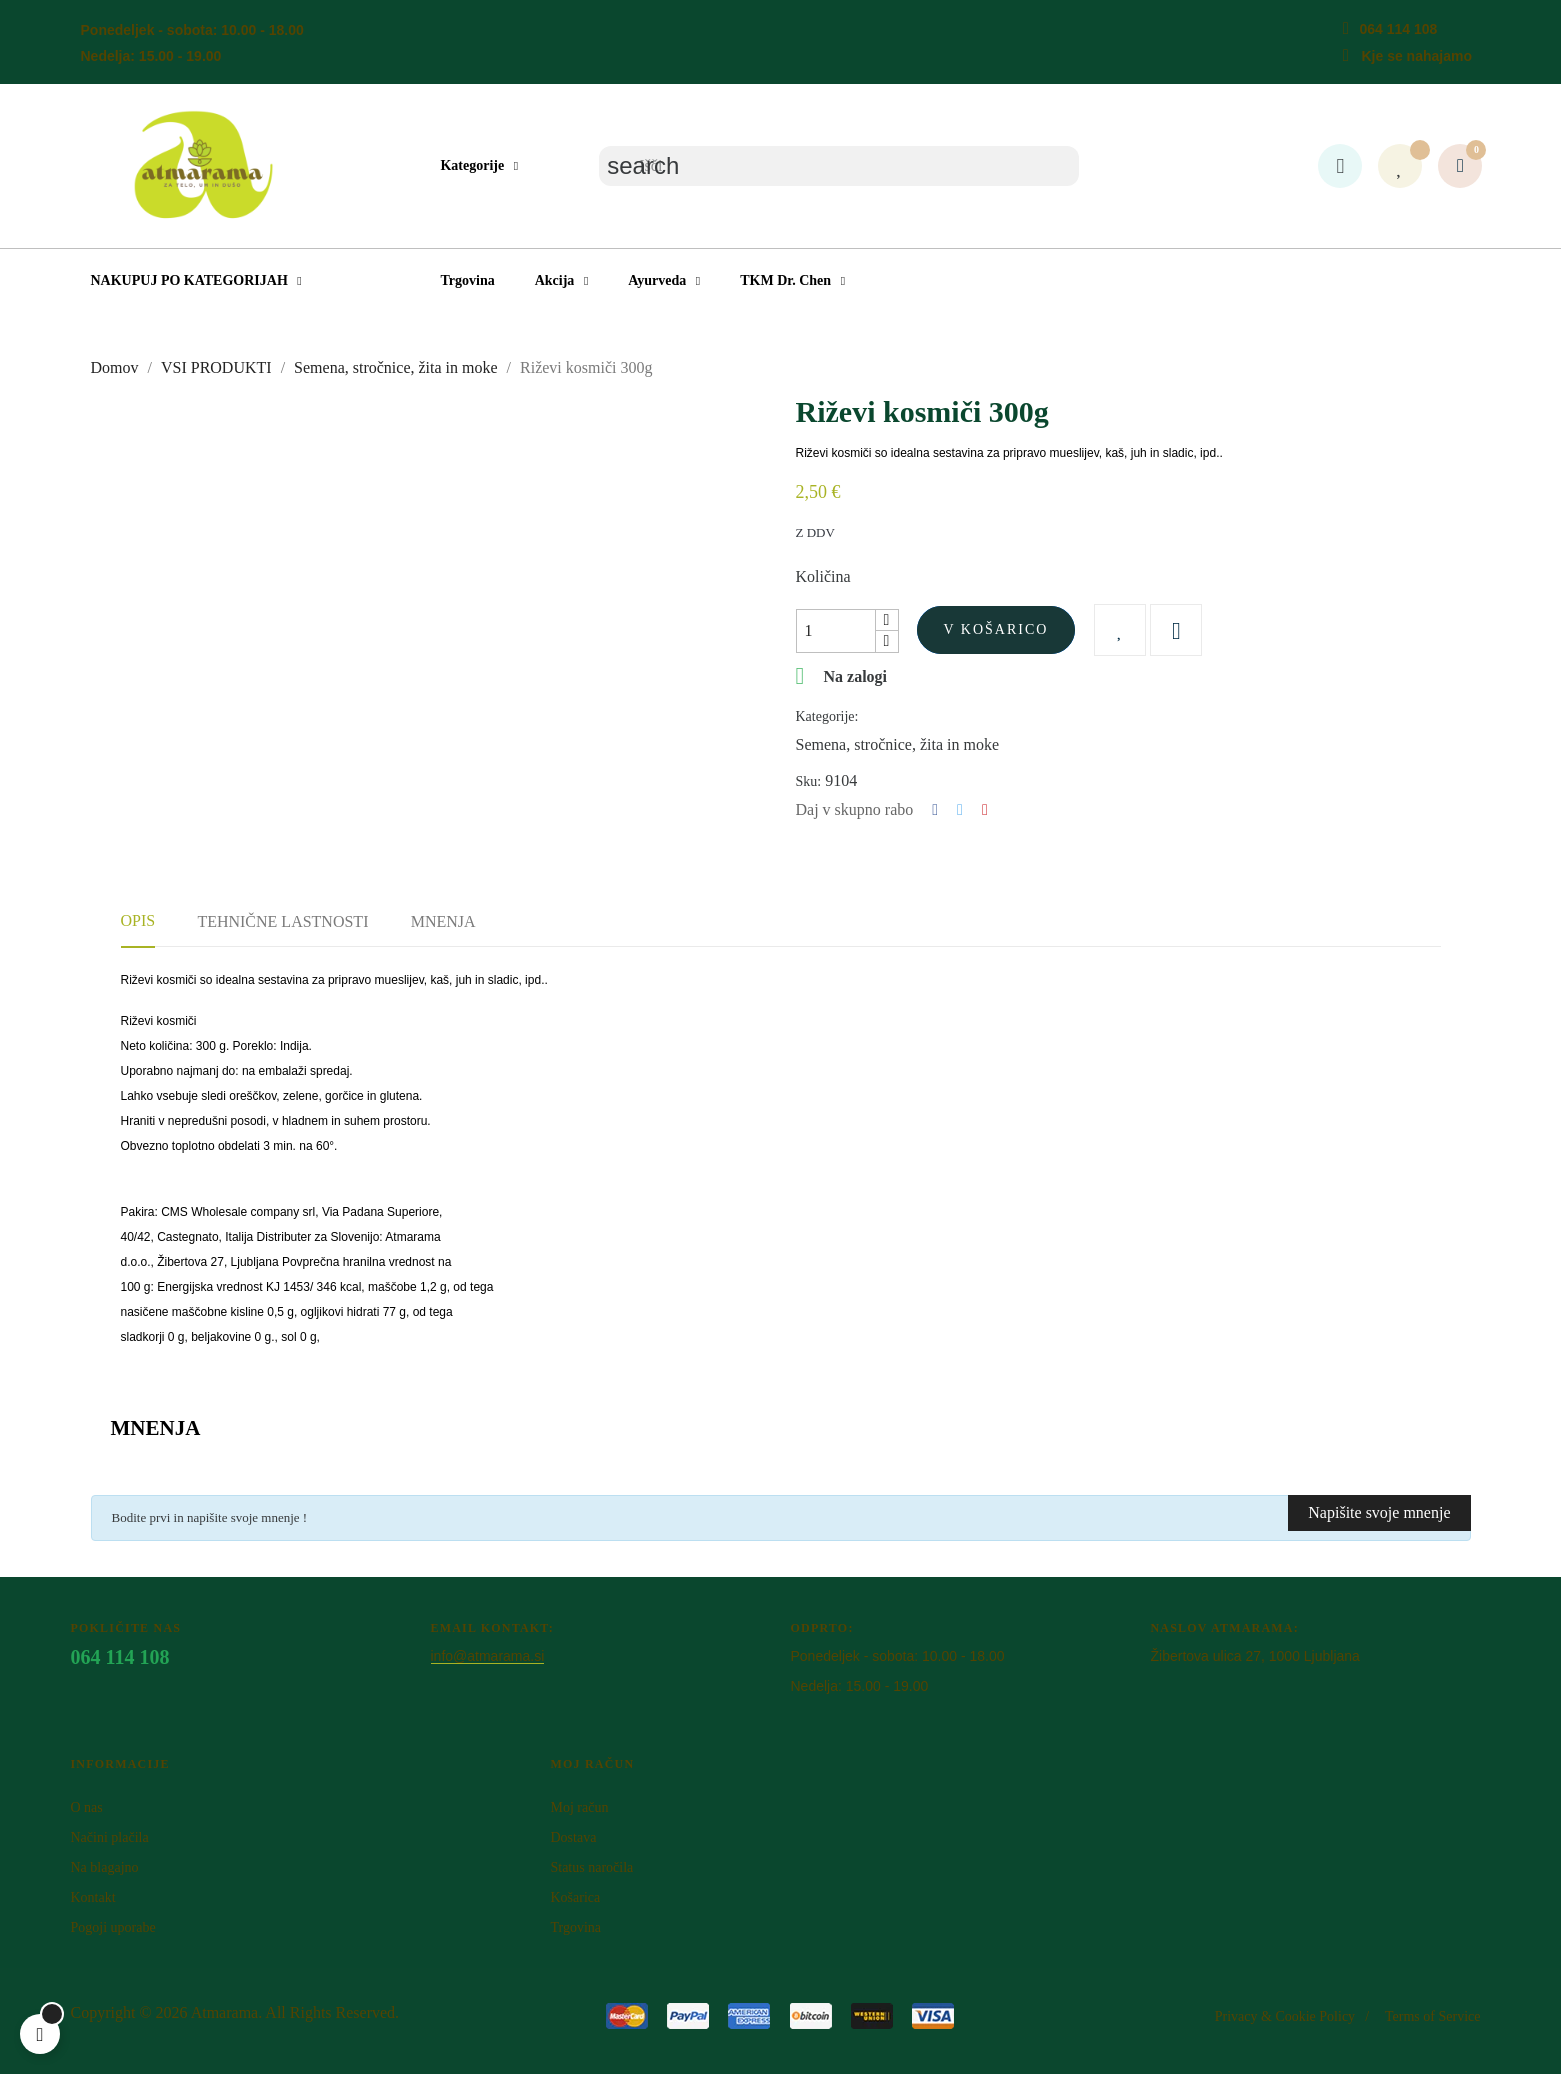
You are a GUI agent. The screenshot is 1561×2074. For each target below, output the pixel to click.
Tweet (960, 810)
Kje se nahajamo (1416, 56)
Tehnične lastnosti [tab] (282, 921)
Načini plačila (110, 1837)
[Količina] (836, 631)
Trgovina (575, 1927)
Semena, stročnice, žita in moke (897, 744)
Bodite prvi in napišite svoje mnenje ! (210, 1517)
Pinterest (985, 810)
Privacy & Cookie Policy (1285, 2016)
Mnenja (443, 921)
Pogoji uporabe (113, 1927)
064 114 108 (1398, 29)
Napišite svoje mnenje (1379, 1512)
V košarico (996, 629)
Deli (935, 810)
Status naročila (591, 1867)
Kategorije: (827, 716)
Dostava (573, 1837)
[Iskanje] (839, 166)
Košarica (575, 1897)
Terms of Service (1432, 2016)
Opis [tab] (138, 920)
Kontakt (93, 1897)
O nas (87, 1807)
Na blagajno (105, 1867)
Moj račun (579, 1807)
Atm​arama (225, 2012)
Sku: (809, 781)
